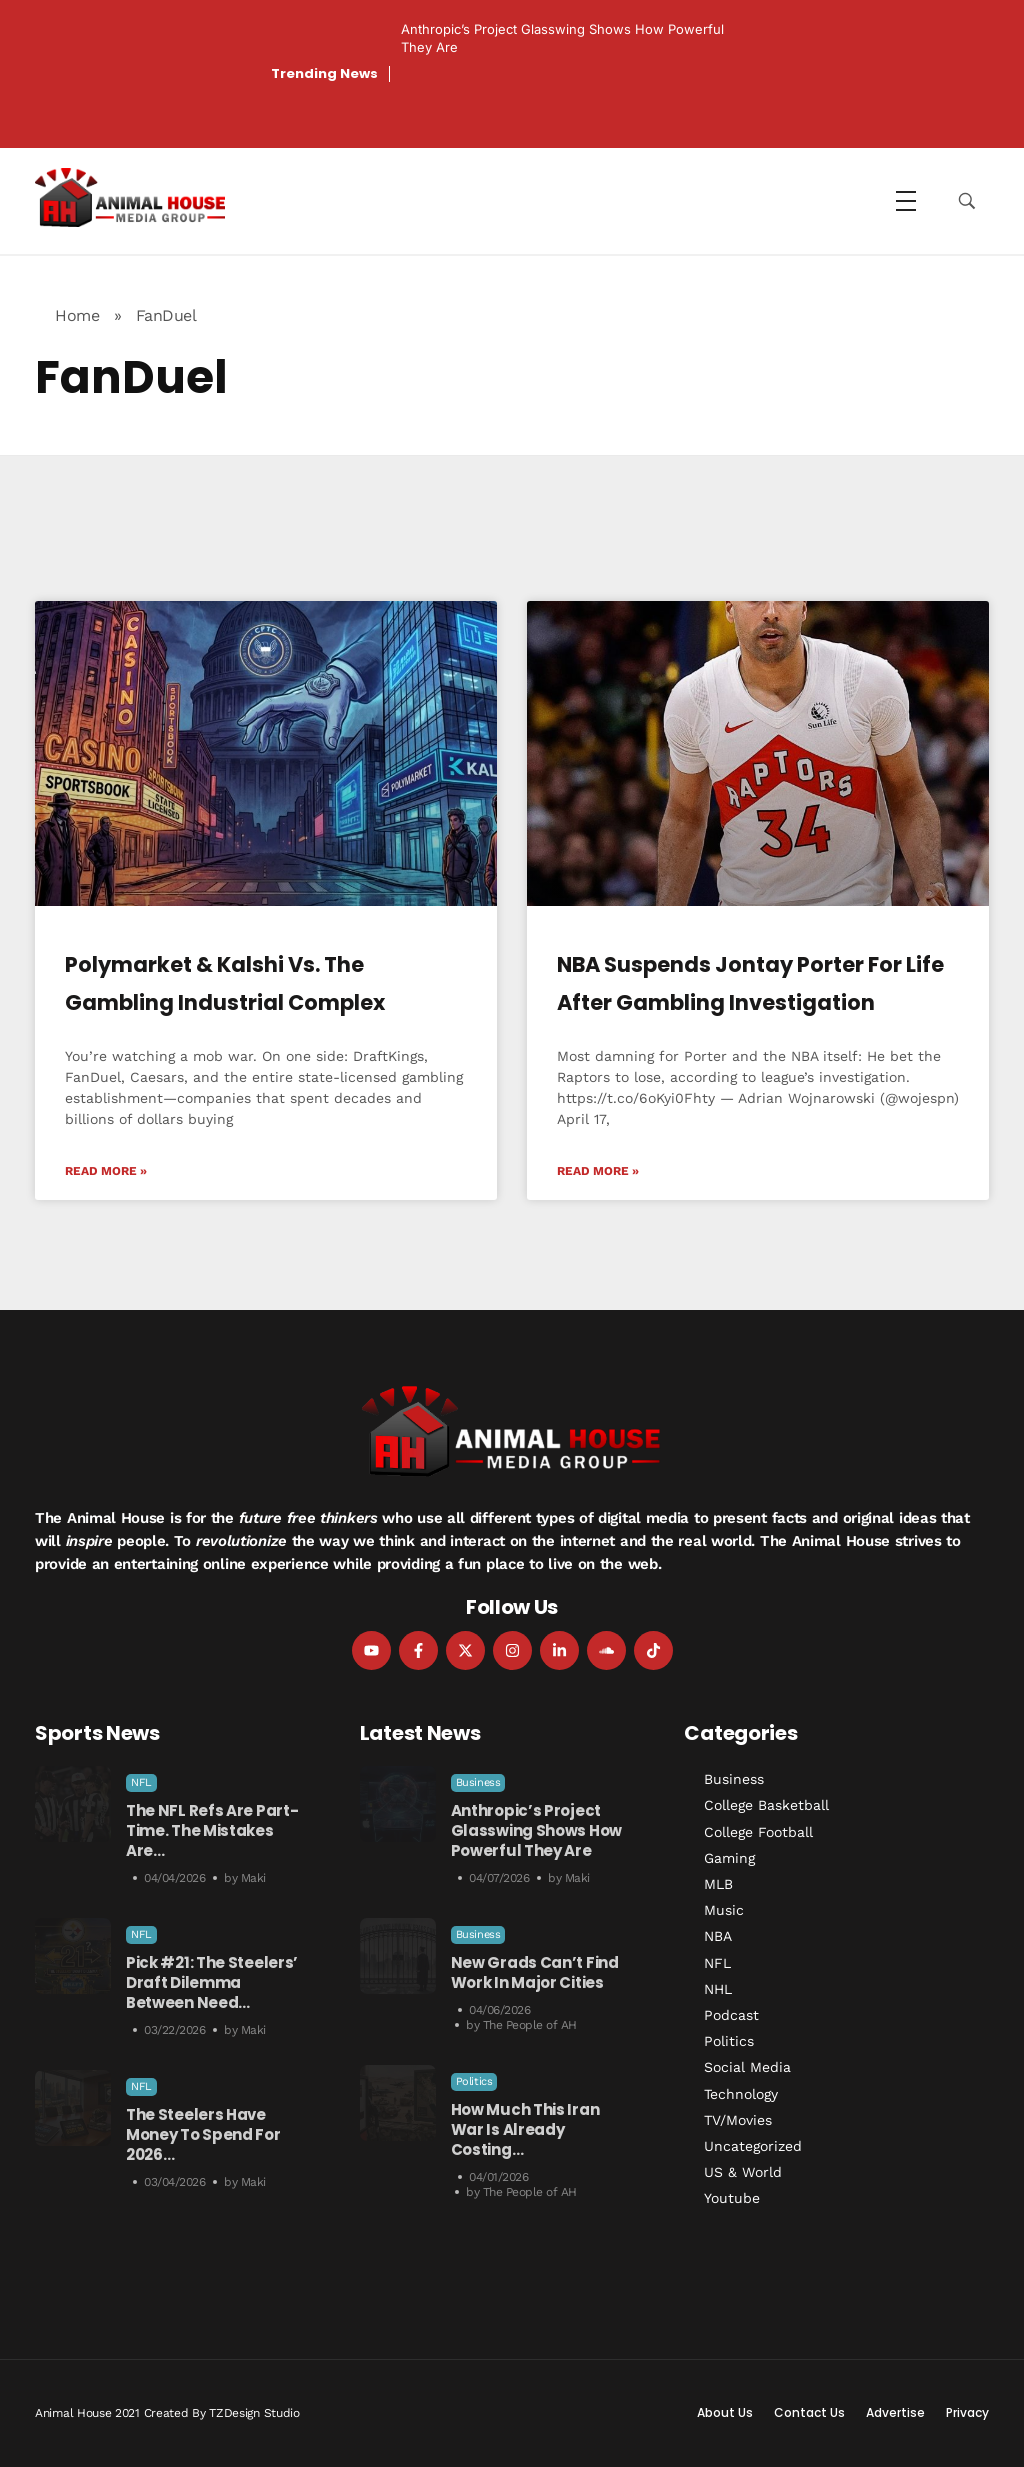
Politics (474, 2081)
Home (77, 315)
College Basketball (766, 1805)
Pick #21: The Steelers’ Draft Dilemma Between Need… (212, 1982)
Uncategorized (753, 2146)
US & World (743, 2172)
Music (724, 1910)
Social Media (747, 2067)
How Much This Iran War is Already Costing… (525, 2129)
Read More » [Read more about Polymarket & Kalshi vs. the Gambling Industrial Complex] (106, 1171)
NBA (718, 1936)
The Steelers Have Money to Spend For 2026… (203, 2134)
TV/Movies (738, 2120)
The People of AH (530, 2025)
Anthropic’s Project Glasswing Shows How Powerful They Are (536, 1830)
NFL (141, 1782)
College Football (758, 1832)
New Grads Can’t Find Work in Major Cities (535, 1972)
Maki (253, 1878)
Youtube (732, 2198)
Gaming (729, 1858)
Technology (741, 2094)
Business (478, 1782)
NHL (718, 1989)
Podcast (731, 2015)
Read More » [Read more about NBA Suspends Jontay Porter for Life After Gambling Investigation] (598, 1171)
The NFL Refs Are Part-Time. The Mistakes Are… (212, 1830)
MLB (718, 1884)
